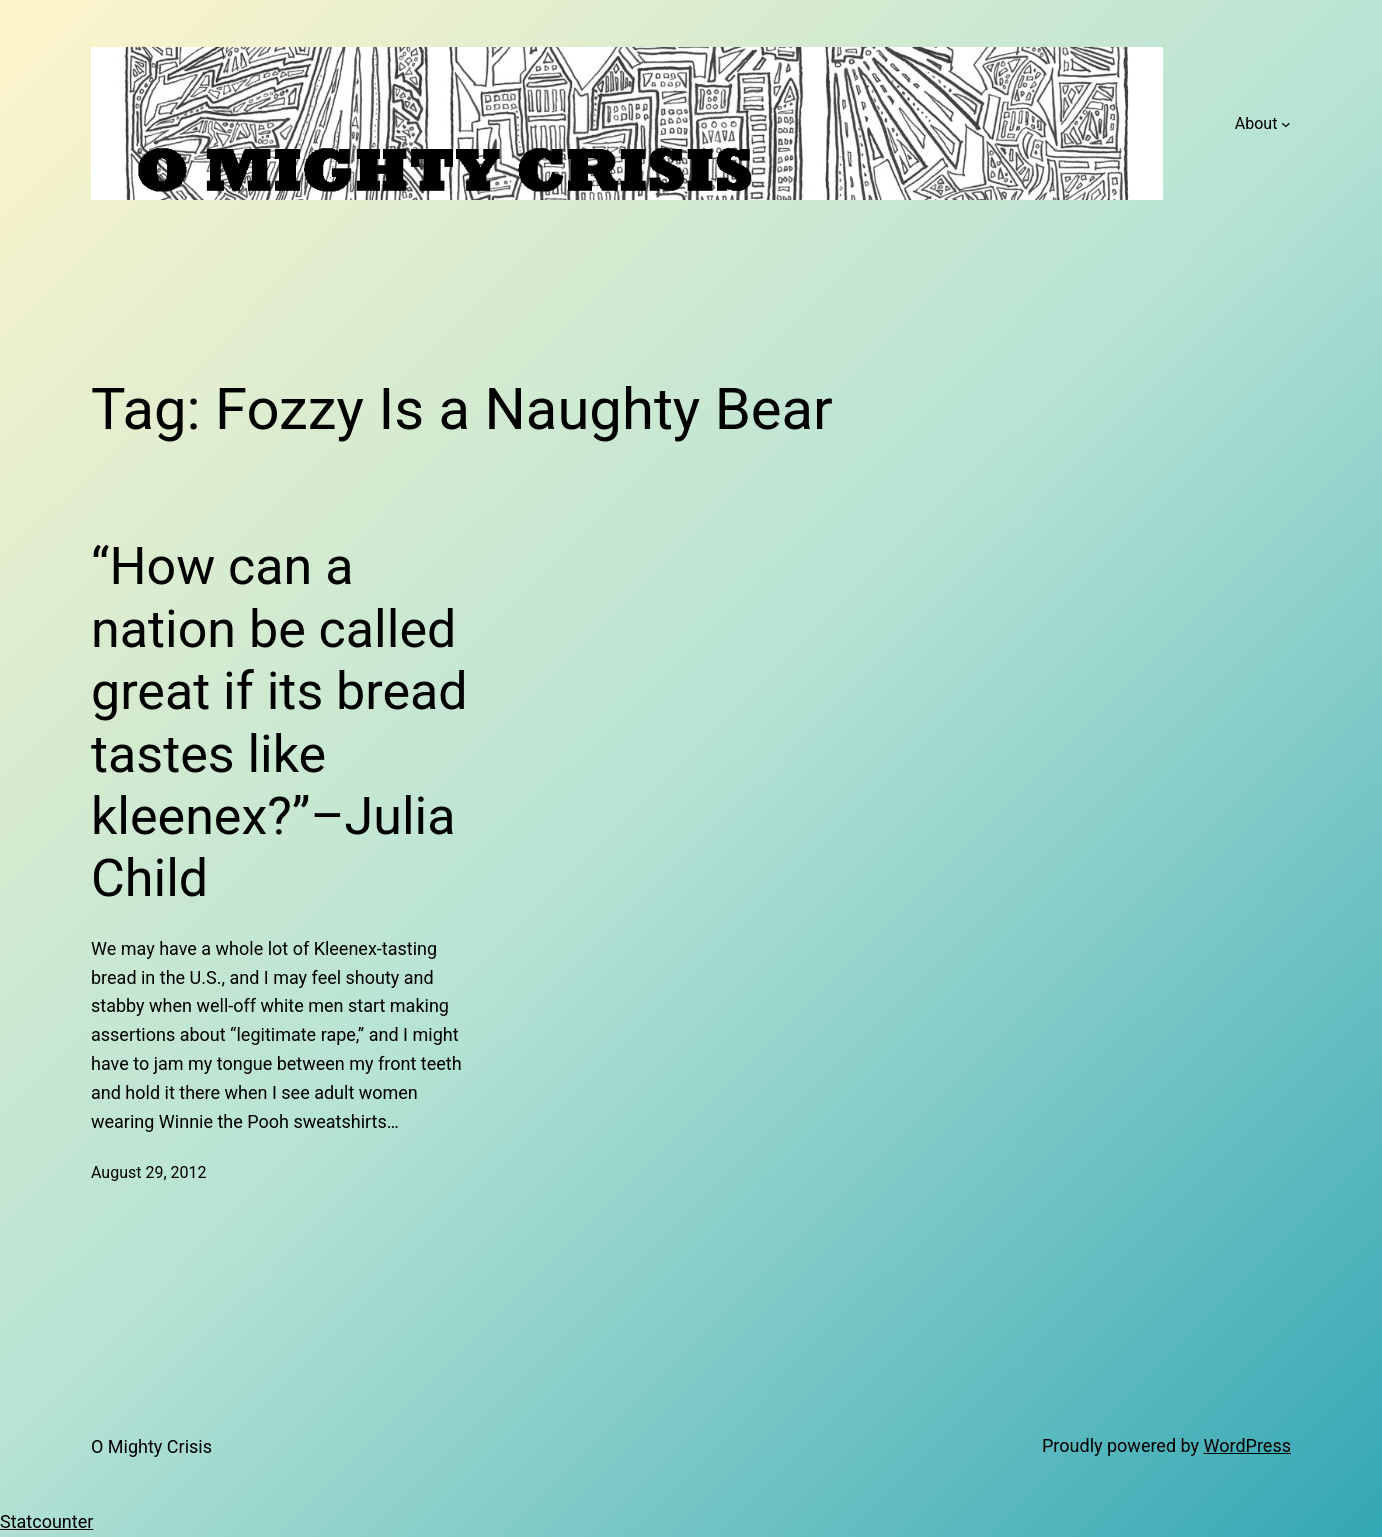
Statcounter (46, 1521)
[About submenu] (1286, 124)
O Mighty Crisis (151, 1446)
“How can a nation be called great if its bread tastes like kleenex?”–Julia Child (279, 722)
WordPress (1247, 1445)
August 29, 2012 (149, 1172)
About (1256, 123)
